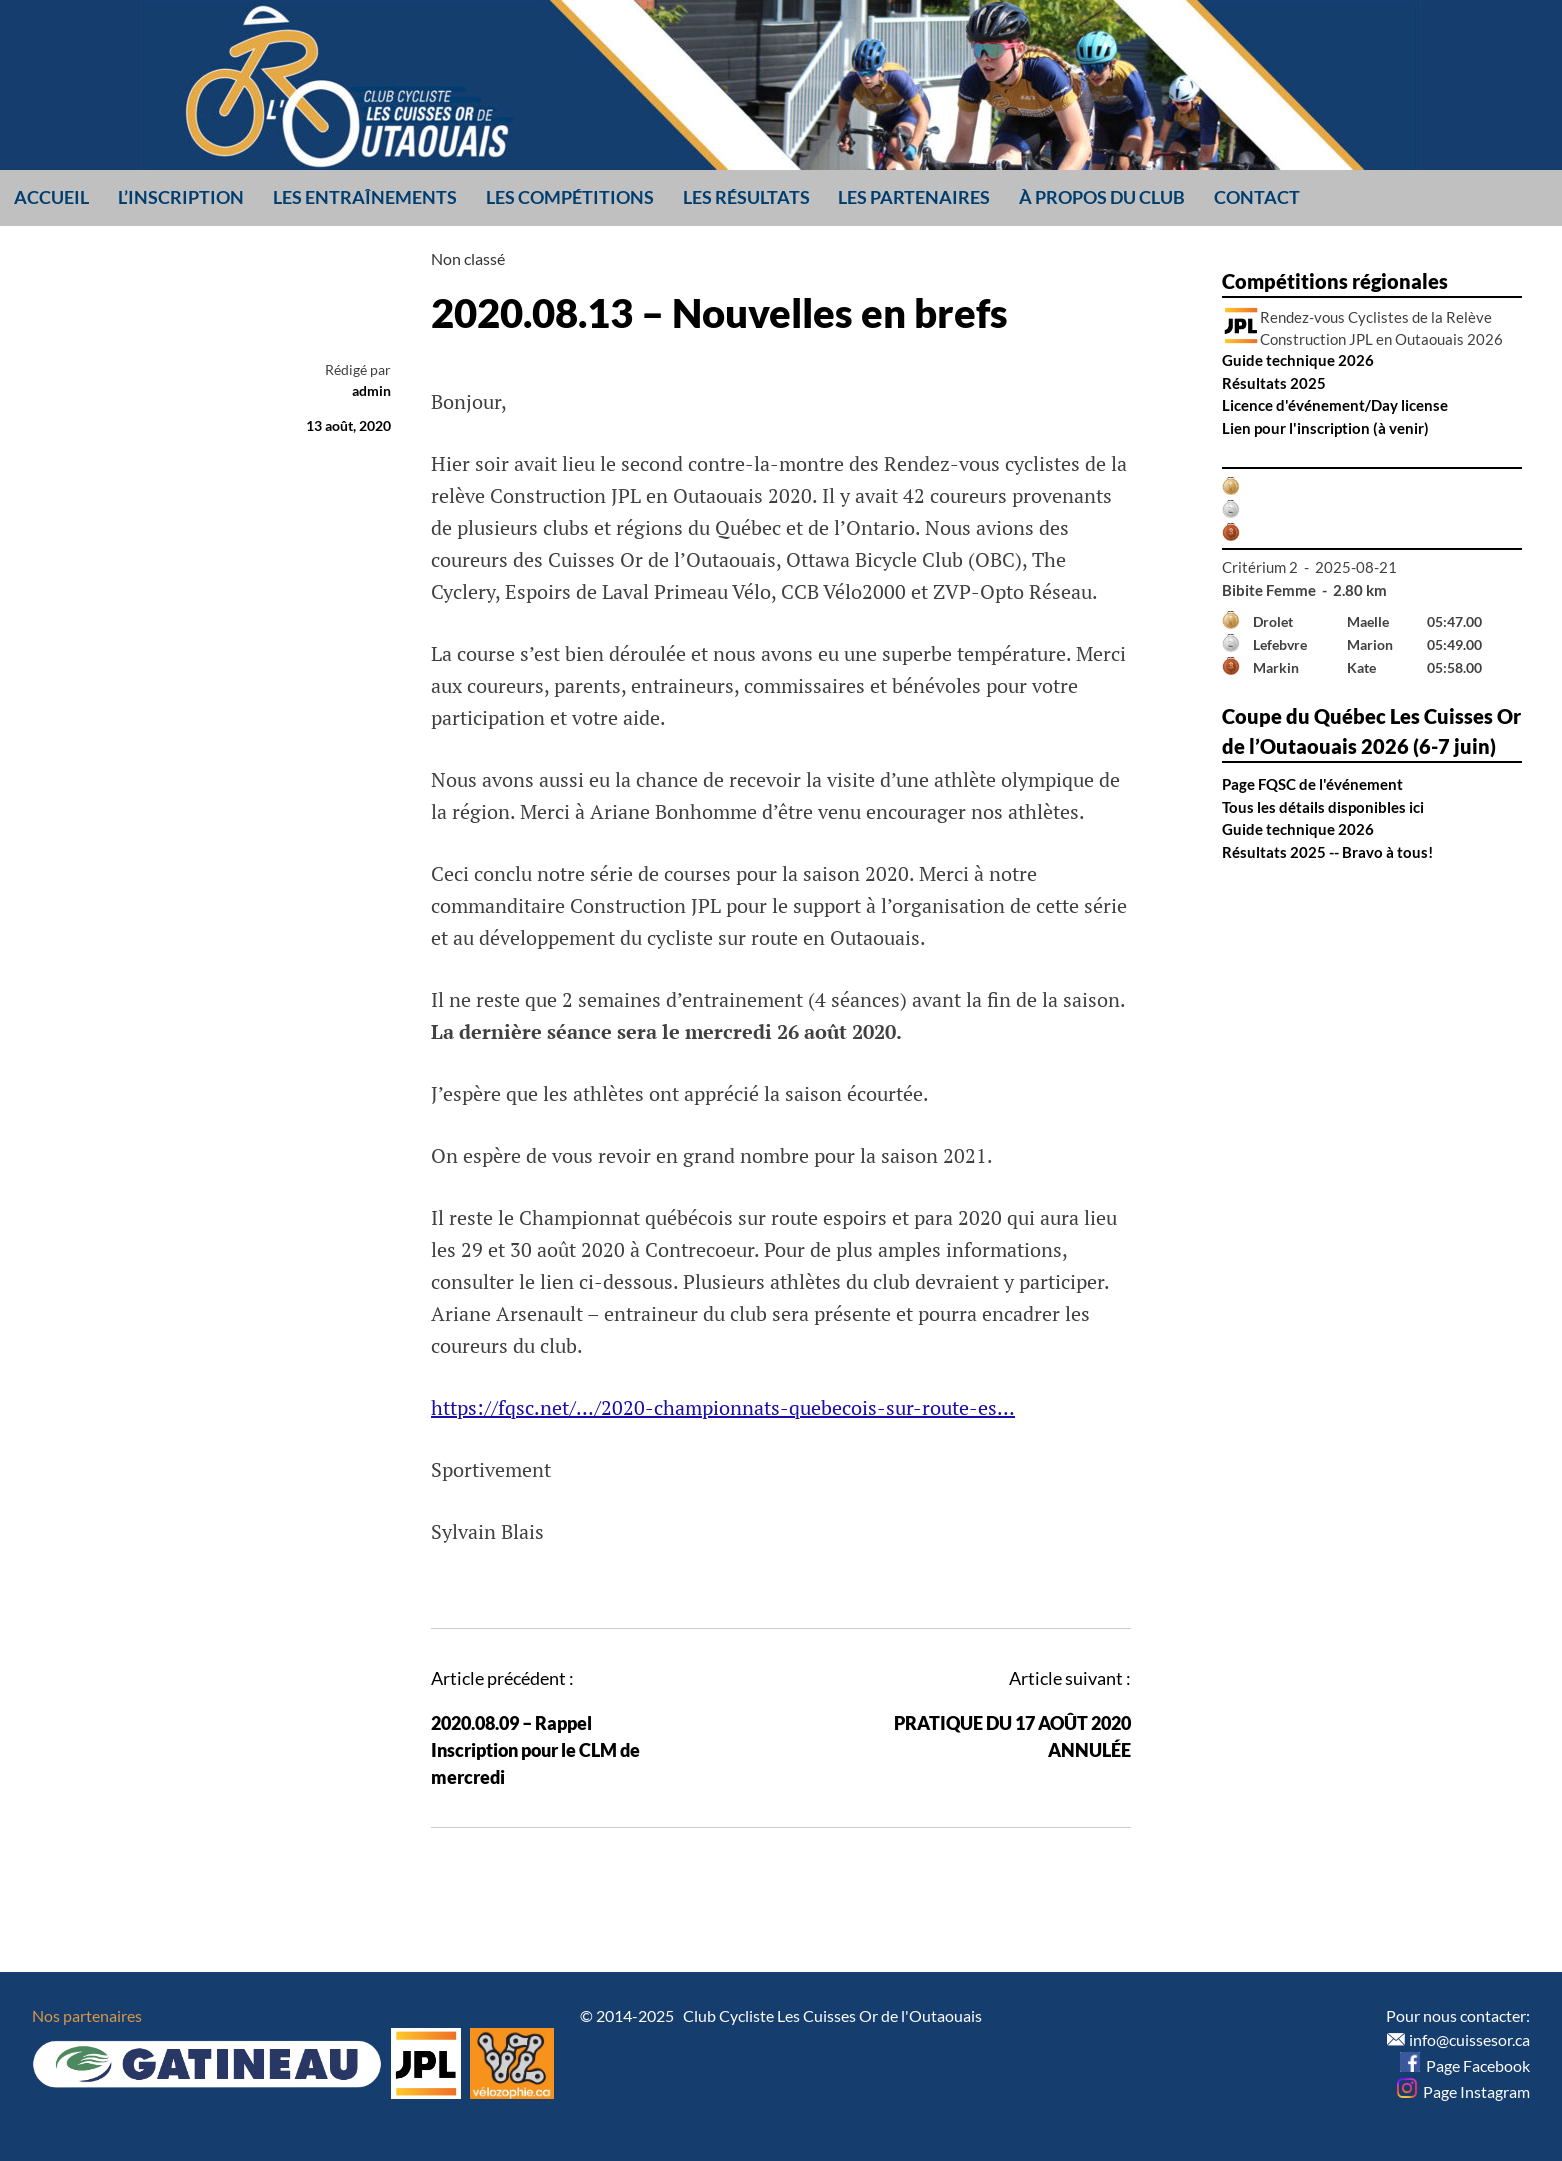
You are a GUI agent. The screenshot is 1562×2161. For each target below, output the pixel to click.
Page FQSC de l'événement (1312, 784)
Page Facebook (1465, 2065)
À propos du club (1102, 197)
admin (371, 390)
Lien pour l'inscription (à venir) (1325, 428)
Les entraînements (365, 197)
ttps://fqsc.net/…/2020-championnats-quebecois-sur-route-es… (729, 1407)
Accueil (51, 197)
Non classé (468, 258)
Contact (1257, 197)
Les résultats (746, 197)
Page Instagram (1463, 2091)
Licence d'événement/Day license (1335, 405)
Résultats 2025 (1274, 383)
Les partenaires (914, 197)
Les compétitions (570, 197)
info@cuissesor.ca (1469, 2039)
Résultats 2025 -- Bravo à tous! (1327, 852)
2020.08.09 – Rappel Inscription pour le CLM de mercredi (535, 1750)
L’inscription (181, 197)
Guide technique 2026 (1298, 360)
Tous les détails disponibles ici (1323, 807)
